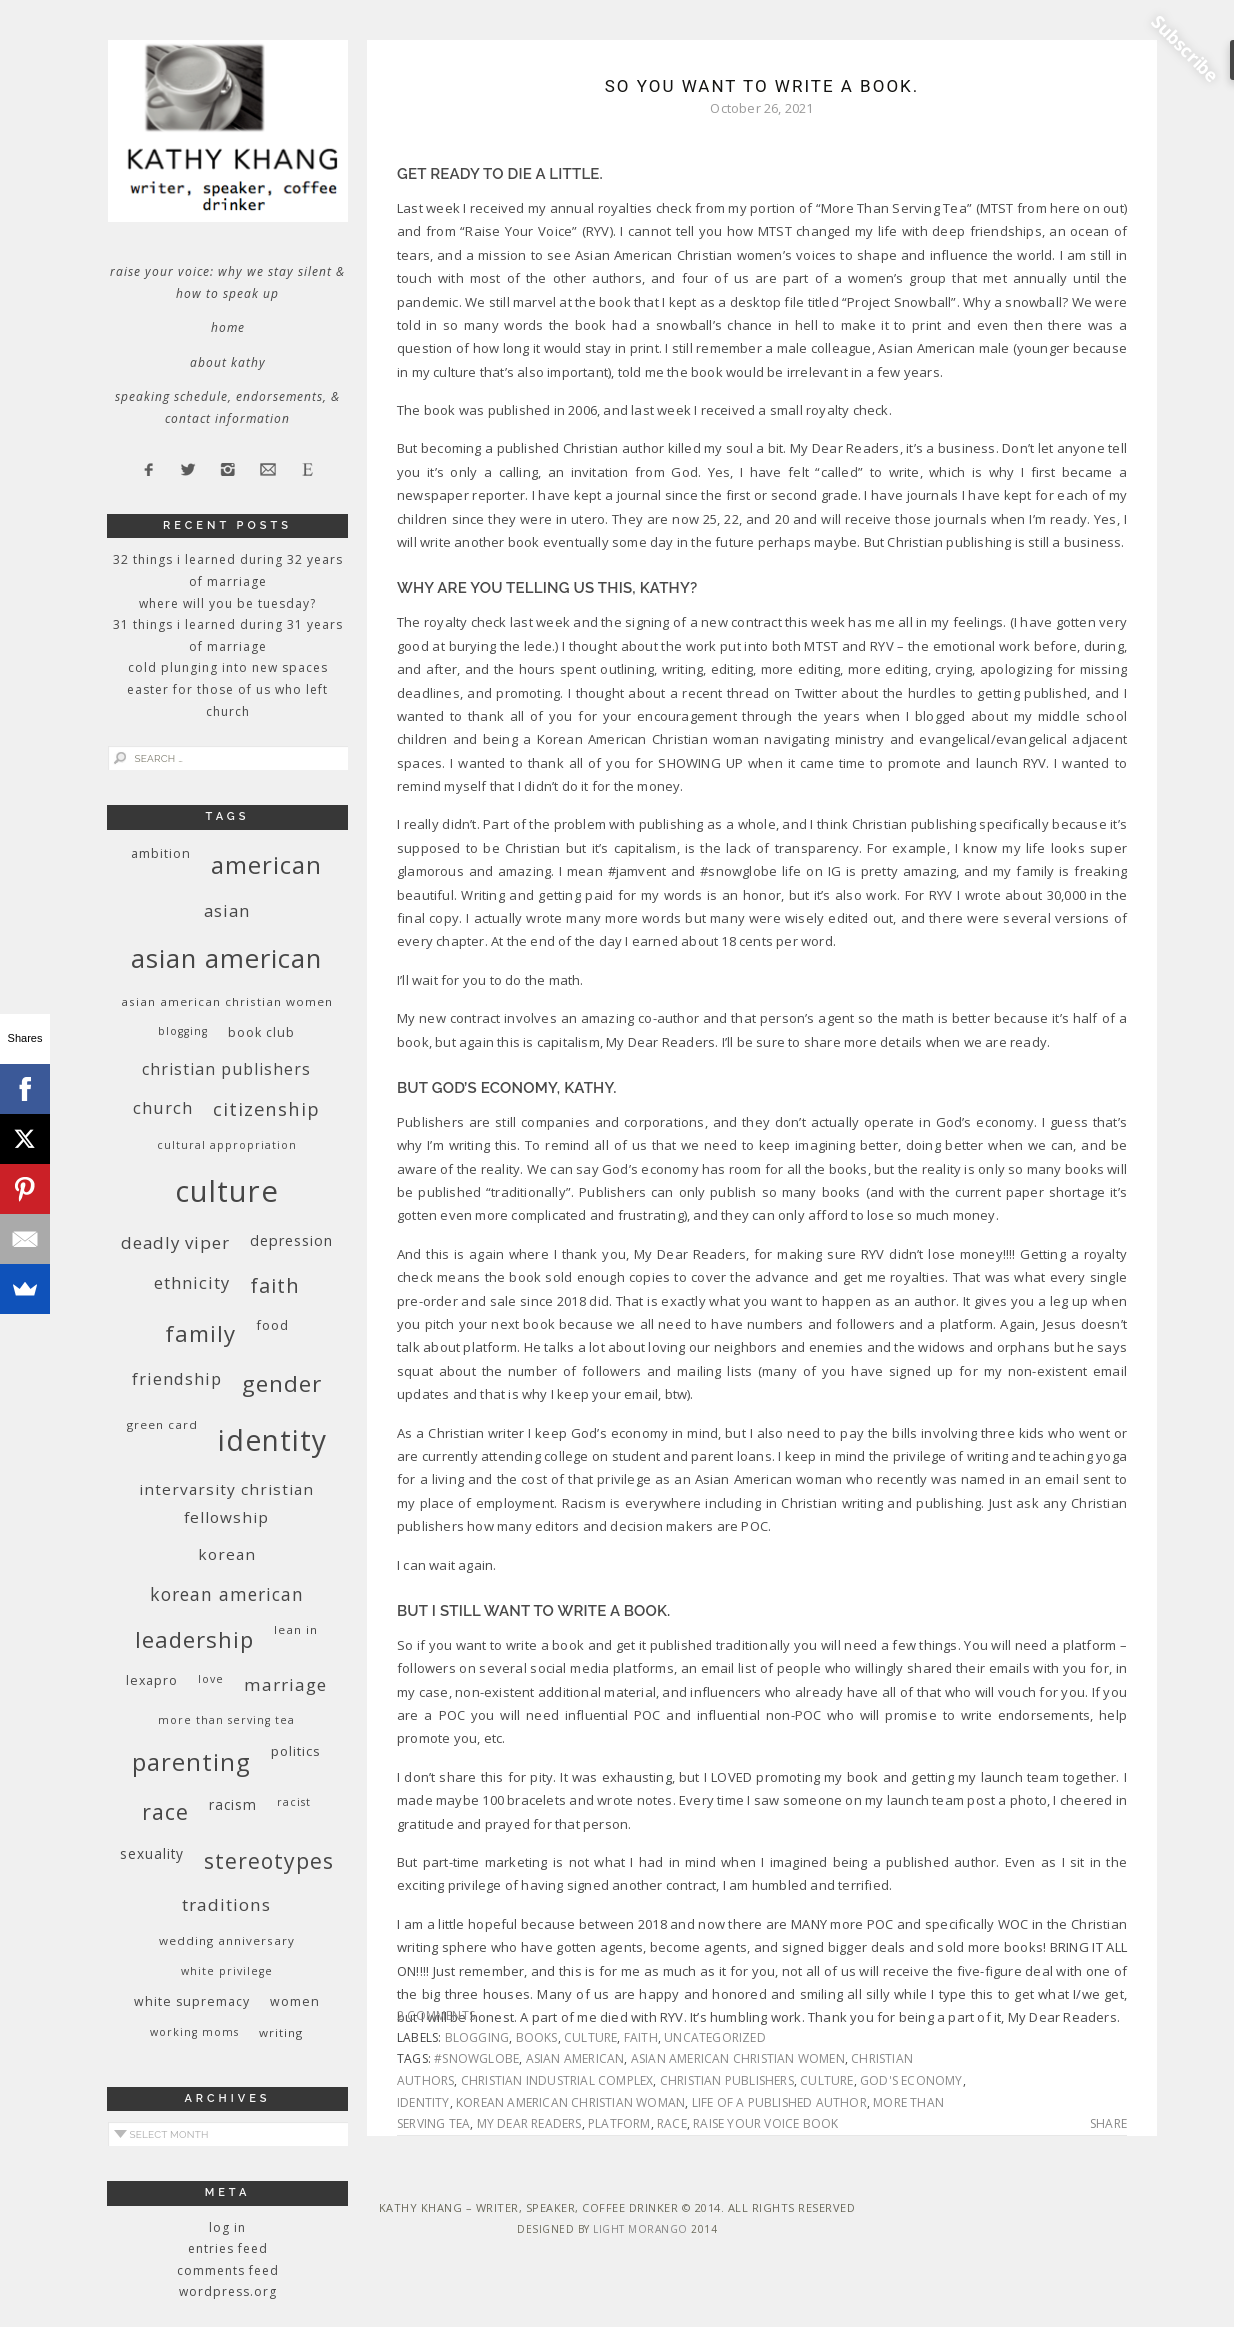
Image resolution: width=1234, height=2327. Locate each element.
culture (590, 2037)
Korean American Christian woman (570, 2102)
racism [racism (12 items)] (233, 1804)
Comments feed (228, 2270)
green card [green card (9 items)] (162, 1424)
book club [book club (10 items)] (261, 1032)
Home (228, 327)
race (672, 2123)
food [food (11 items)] (272, 1325)
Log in (227, 2227)
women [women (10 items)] (295, 2001)
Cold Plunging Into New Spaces (228, 667)
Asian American (575, 2058)
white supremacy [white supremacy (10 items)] (192, 2001)
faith (641, 2037)
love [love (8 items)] (211, 1679)
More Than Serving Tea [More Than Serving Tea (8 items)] (226, 1720)
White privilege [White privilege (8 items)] (227, 1971)
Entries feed (228, 2248)
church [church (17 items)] (163, 1107)
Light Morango (640, 2229)
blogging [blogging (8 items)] (183, 1031)
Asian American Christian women (738, 2058)
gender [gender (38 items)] (282, 1383)
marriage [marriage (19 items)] (285, 1684)
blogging (477, 2037)
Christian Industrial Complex (557, 2080)
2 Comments (436, 2015)
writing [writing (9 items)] (281, 2032)
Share (1108, 2124)
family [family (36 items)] (200, 1333)
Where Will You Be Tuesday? (227, 603)
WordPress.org (228, 2291)
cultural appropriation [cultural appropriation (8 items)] (227, 1145)
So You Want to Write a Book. (762, 86)
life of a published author (779, 2102)
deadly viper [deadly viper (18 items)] (175, 1242)
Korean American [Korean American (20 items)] (227, 1594)
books (537, 2037)
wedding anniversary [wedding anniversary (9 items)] (227, 1940)
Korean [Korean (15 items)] (227, 1554)
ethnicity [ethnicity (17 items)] (192, 1282)
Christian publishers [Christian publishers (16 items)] (226, 1069)
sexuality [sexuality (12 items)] (152, 1853)
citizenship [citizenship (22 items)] (266, 1108)
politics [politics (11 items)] (296, 1751)
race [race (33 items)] (165, 1811)
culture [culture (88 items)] (227, 1191)
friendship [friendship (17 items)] (177, 1378)
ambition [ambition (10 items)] (161, 853)
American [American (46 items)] (266, 864)
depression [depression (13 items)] (291, 1240)
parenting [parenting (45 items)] (191, 1761)
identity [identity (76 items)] (272, 1440)
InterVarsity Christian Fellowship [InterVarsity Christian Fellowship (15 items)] (226, 1503)
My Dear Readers (529, 2123)
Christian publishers (727, 2080)
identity (423, 2102)
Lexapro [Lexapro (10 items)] (152, 1680)
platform (619, 2123)
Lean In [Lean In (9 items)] (296, 1629)
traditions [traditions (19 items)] (226, 1904)
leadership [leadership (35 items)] (194, 1639)
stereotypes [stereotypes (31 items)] (269, 1860)
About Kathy (228, 362)
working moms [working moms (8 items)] (194, 2032)
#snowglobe (476, 2058)
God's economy (911, 2080)
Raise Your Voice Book (765, 2123)
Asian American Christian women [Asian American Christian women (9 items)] (227, 1001)
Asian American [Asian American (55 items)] (226, 958)
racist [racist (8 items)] (294, 1802)
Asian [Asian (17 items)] (227, 910)
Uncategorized (715, 2037)
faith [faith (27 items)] (275, 1285)
